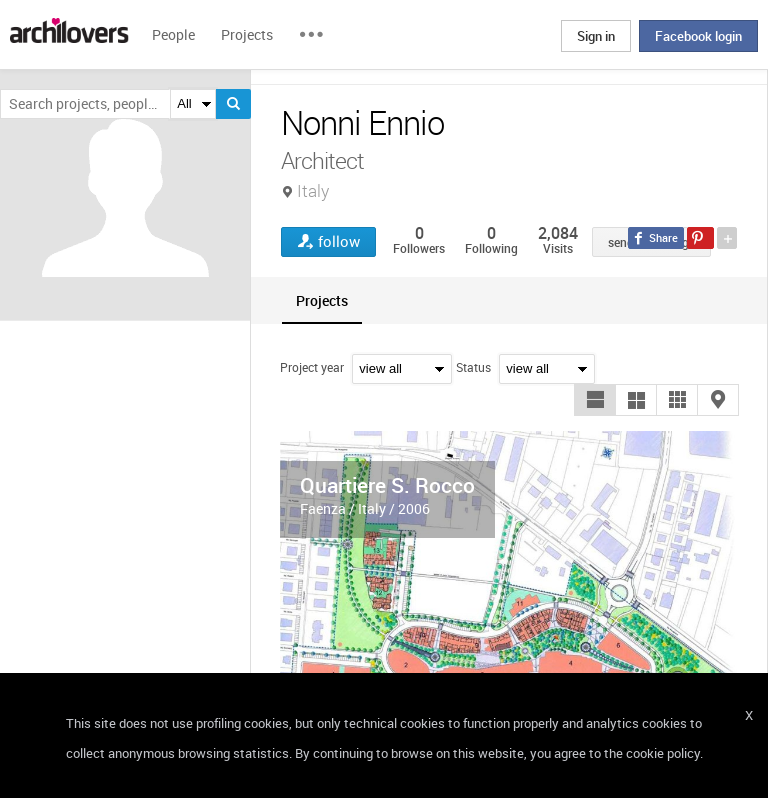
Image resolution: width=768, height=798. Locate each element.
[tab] (322, 300)
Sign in (596, 36)
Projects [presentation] (322, 300)
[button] (595, 400)
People (173, 34)
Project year (312, 367)
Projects (247, 34)
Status (473, 367)
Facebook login (698, 36)
